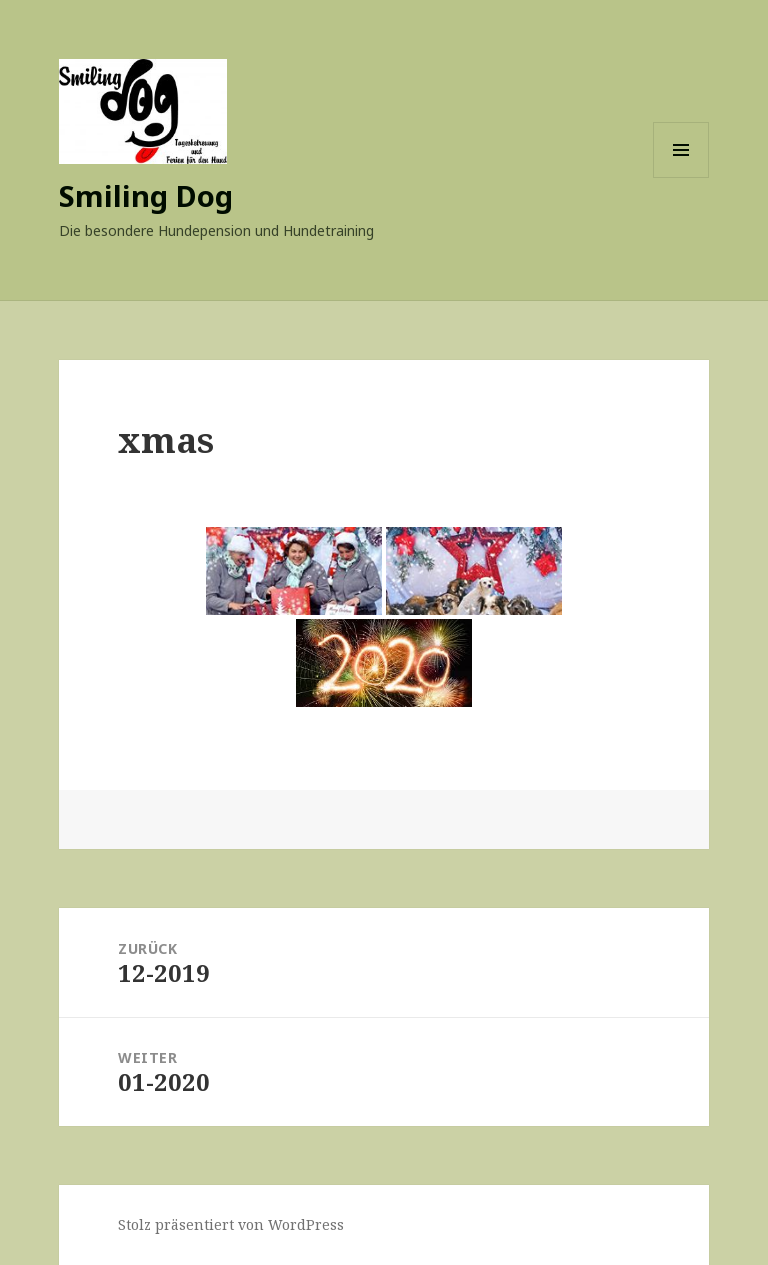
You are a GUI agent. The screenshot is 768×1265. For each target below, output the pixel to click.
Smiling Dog (146, 195)
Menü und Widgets (681, 177)
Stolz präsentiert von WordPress (231, 1224)
